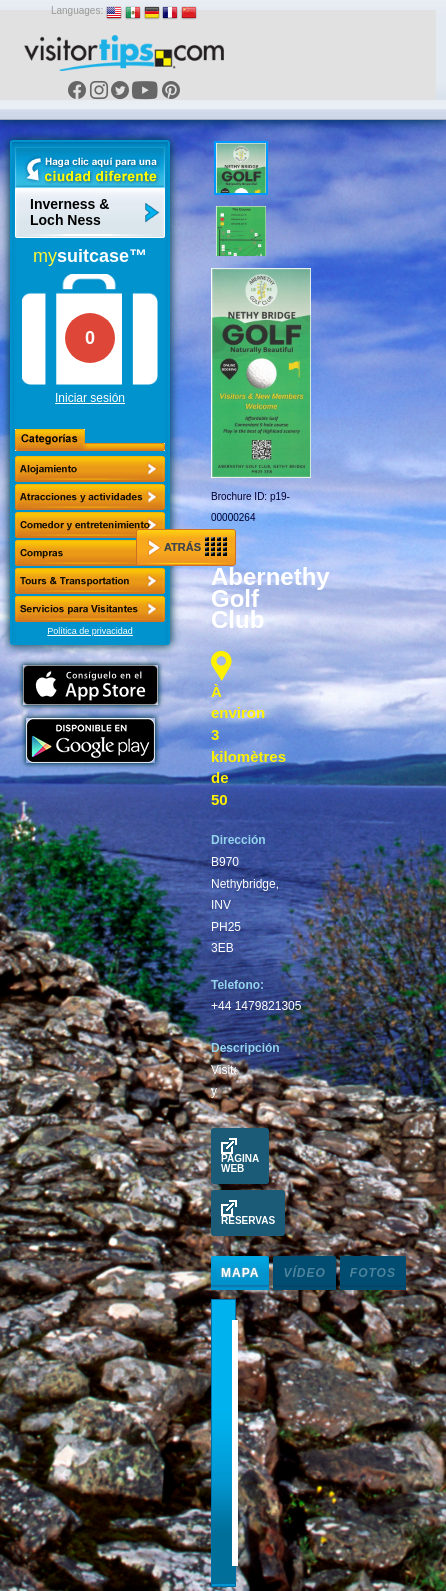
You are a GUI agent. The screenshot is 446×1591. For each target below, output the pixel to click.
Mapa (240, 1273)
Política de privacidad (90, 631)
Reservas (248, 1213)
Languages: (77, 10)
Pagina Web (240, 1156)
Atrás (187, 547)
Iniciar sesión (90, 398)
